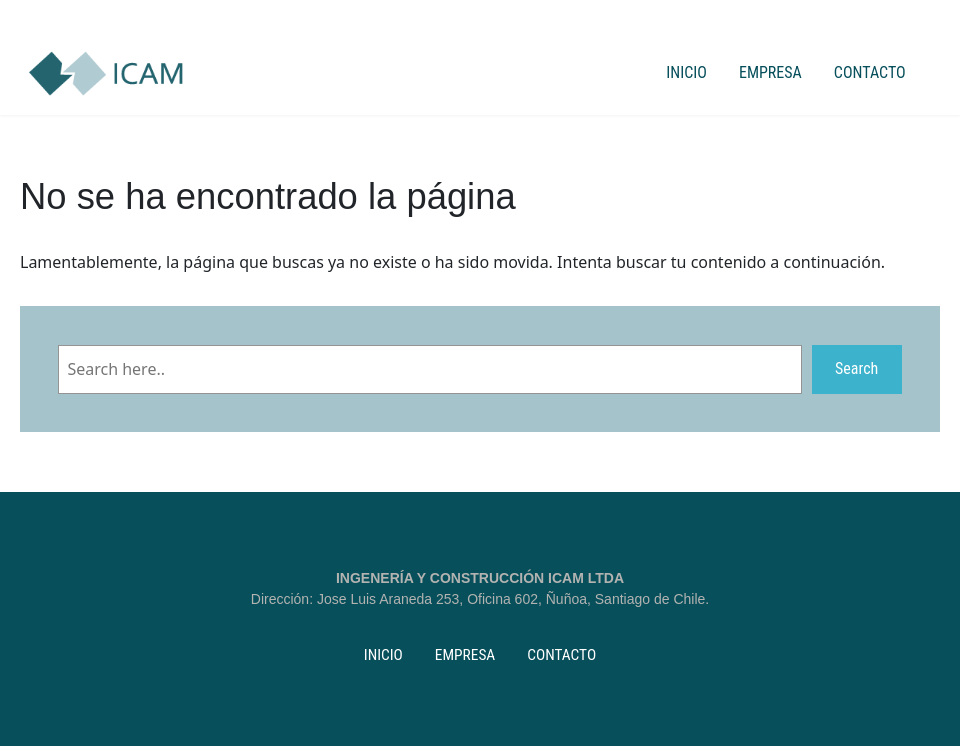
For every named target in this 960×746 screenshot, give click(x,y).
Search (856, 368)
